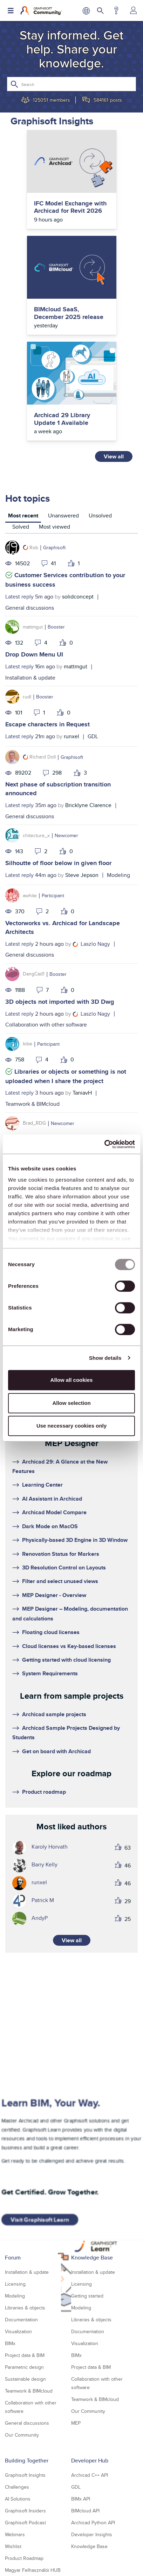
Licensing (15, 2283)
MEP (76, 2422)
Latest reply (19, 597)
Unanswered (63, 515)
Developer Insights (91, 2534)
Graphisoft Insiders (25, 2510)
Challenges (17, 2486)
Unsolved (100, 515)
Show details (105, 1358)
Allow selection (71, 1403)
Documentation (21, 2319)
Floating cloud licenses (51, 1632)
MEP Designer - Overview (54, 1595)
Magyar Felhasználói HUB (33, 2570)
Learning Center (42, 1485)
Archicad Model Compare (54, 1512)
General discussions (29, 608)
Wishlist (13, 2546)
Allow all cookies (71, 1380)
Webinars (15, 2534)
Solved (20, 527)
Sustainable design (25, 2378)
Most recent (23, 515)
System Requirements (50, 1673)
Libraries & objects (25, 2307)
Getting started (87, 2295)
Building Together (26, 2461)
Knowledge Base (92, 2258)
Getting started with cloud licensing (66, 1660)
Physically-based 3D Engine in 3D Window (75, 1540)
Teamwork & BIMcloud (32, 1104)
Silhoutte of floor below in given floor (58, 863)
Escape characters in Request (47, 724)
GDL (93, 736)
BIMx (10, 2343)
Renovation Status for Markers (60, 1554)
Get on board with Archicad (56, 1751)
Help (116, 10)
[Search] (71, 84)
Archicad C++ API (89, 2475)
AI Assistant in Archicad (52, 1499)
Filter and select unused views (60, 1581)
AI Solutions (17, 2498)
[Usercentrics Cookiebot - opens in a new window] (104, 1144)
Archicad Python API (93, 2522)
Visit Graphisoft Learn (40, 2219)
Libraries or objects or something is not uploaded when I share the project (65, 1076)
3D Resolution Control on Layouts (64, 1567)
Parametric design (24, 2367)
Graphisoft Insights (25, 2475)
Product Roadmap (24, 2558)
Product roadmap (44, 1792)
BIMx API (80, 2498)
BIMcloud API (85, 2510)
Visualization (18, 2331)
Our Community (22, 2434)
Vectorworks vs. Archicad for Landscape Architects (62, 927)
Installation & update (30, 678)
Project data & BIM (25, 2355)
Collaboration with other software (46, 1025)
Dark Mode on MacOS (50, 1526)
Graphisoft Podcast (25, 2522)
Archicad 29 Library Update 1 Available (62, 419)
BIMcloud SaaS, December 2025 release (68, 313)
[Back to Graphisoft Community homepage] (41, 10)
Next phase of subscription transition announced (58, 789)
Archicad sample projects (54, 1714)
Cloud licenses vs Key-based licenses (69, 1646)
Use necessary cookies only (71, 1426)
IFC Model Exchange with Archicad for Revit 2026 (70, 207)
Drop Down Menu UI (34, 654)
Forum (13, 2258)
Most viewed (54, 527)
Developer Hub (89, 2461)
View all (114, 456)
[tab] (23, 516)
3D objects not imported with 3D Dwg (59, 1001)
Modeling (118, 875)
